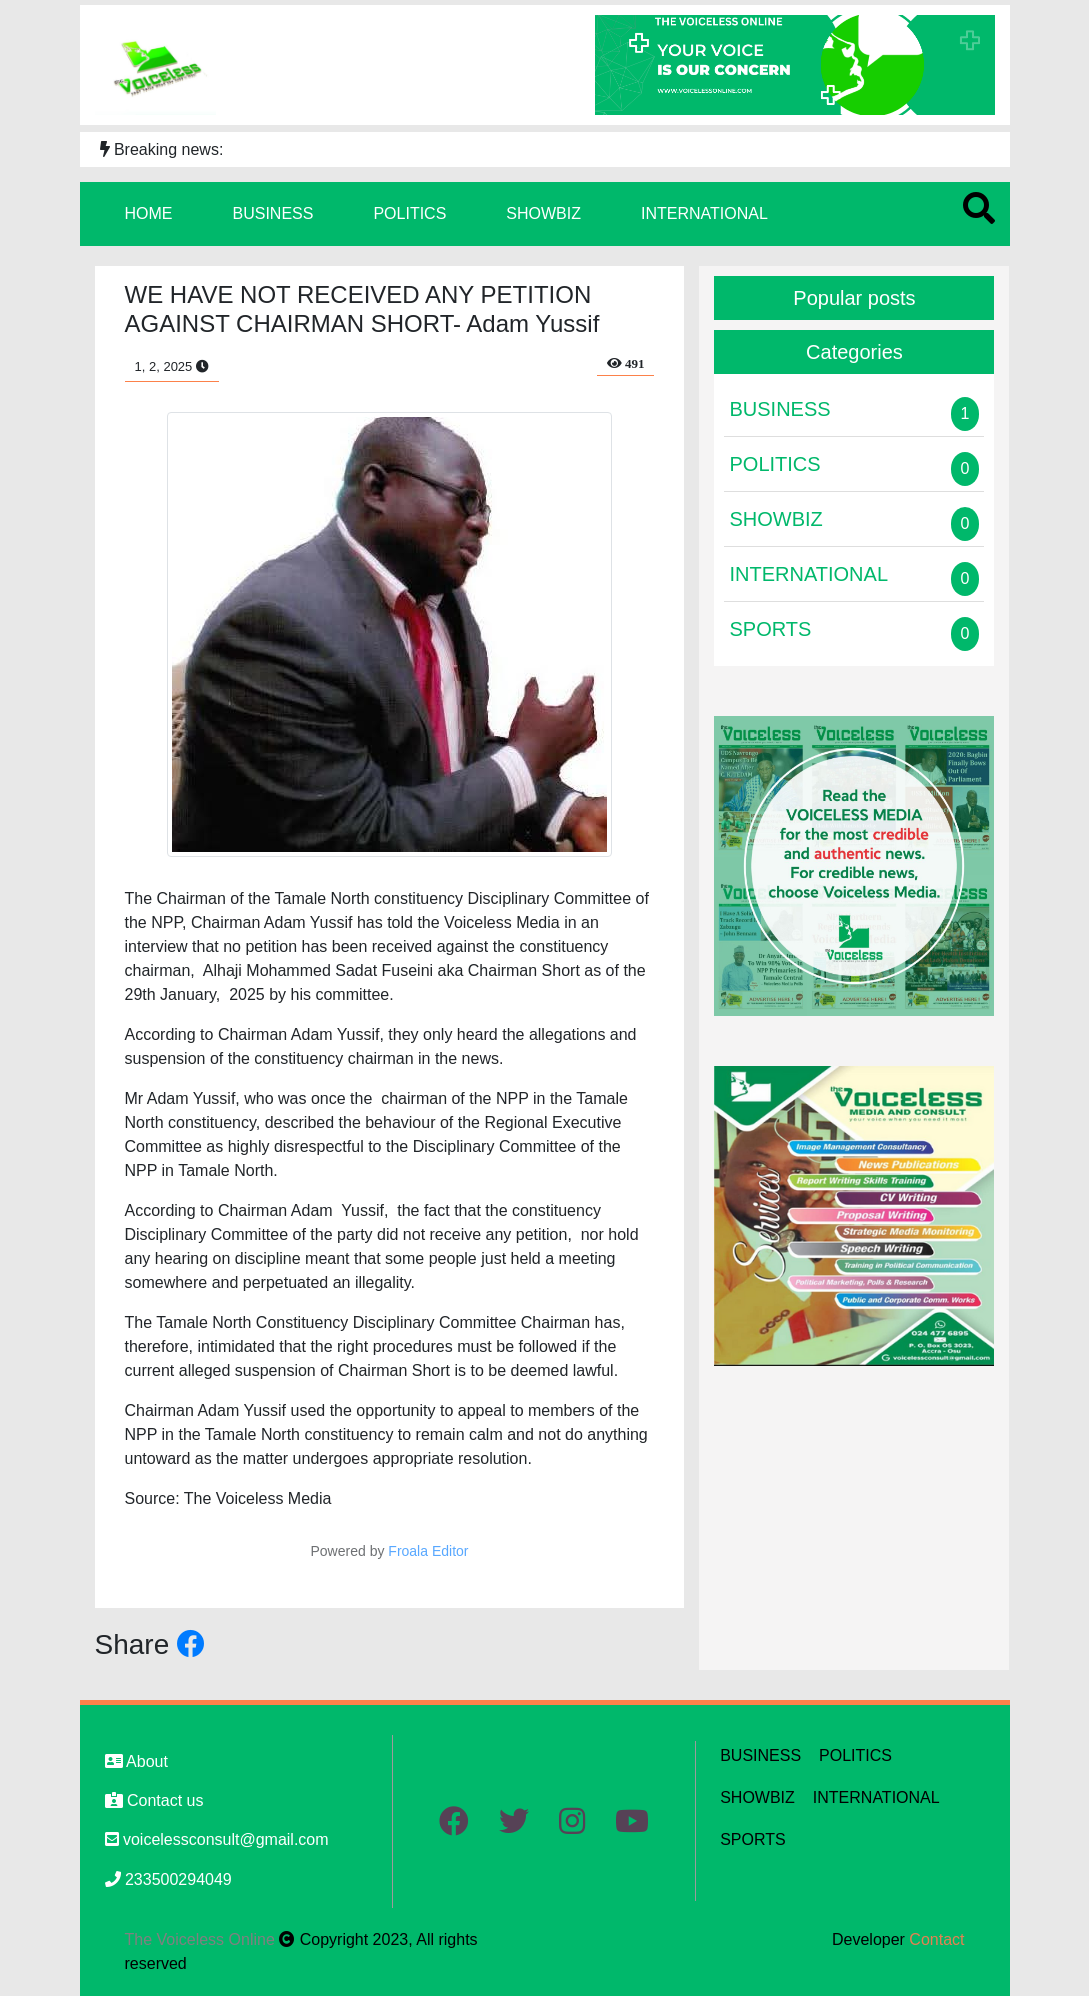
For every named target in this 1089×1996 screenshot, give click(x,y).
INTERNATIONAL (704, 213)
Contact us (154, 1800)
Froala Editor (428, 1551)
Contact (936, 1939)
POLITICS (409, 213)
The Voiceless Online (202, 1939)
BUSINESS (273, 213)
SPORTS (753, 1839)
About (136, 1761)
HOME (149, 213)
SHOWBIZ (543, 213)
